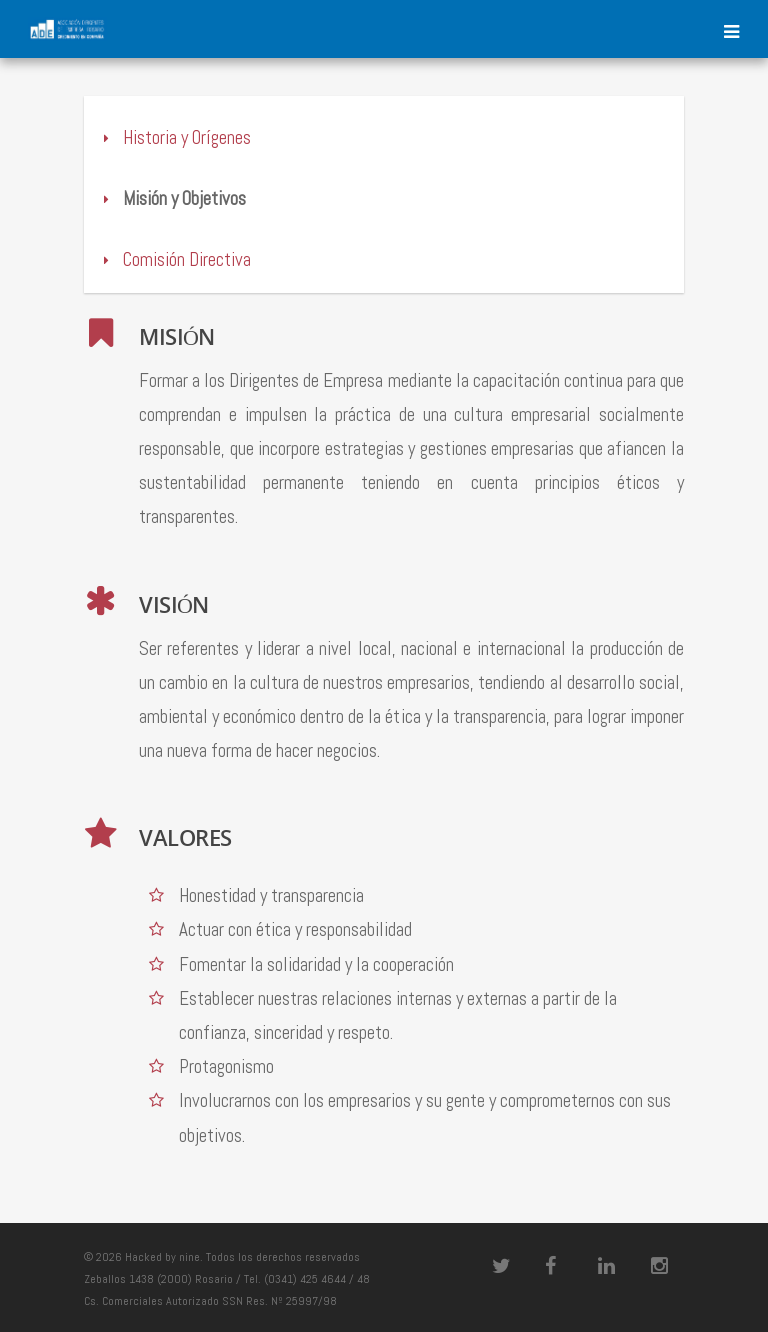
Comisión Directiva (175, 259)
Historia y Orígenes (175, 137)
